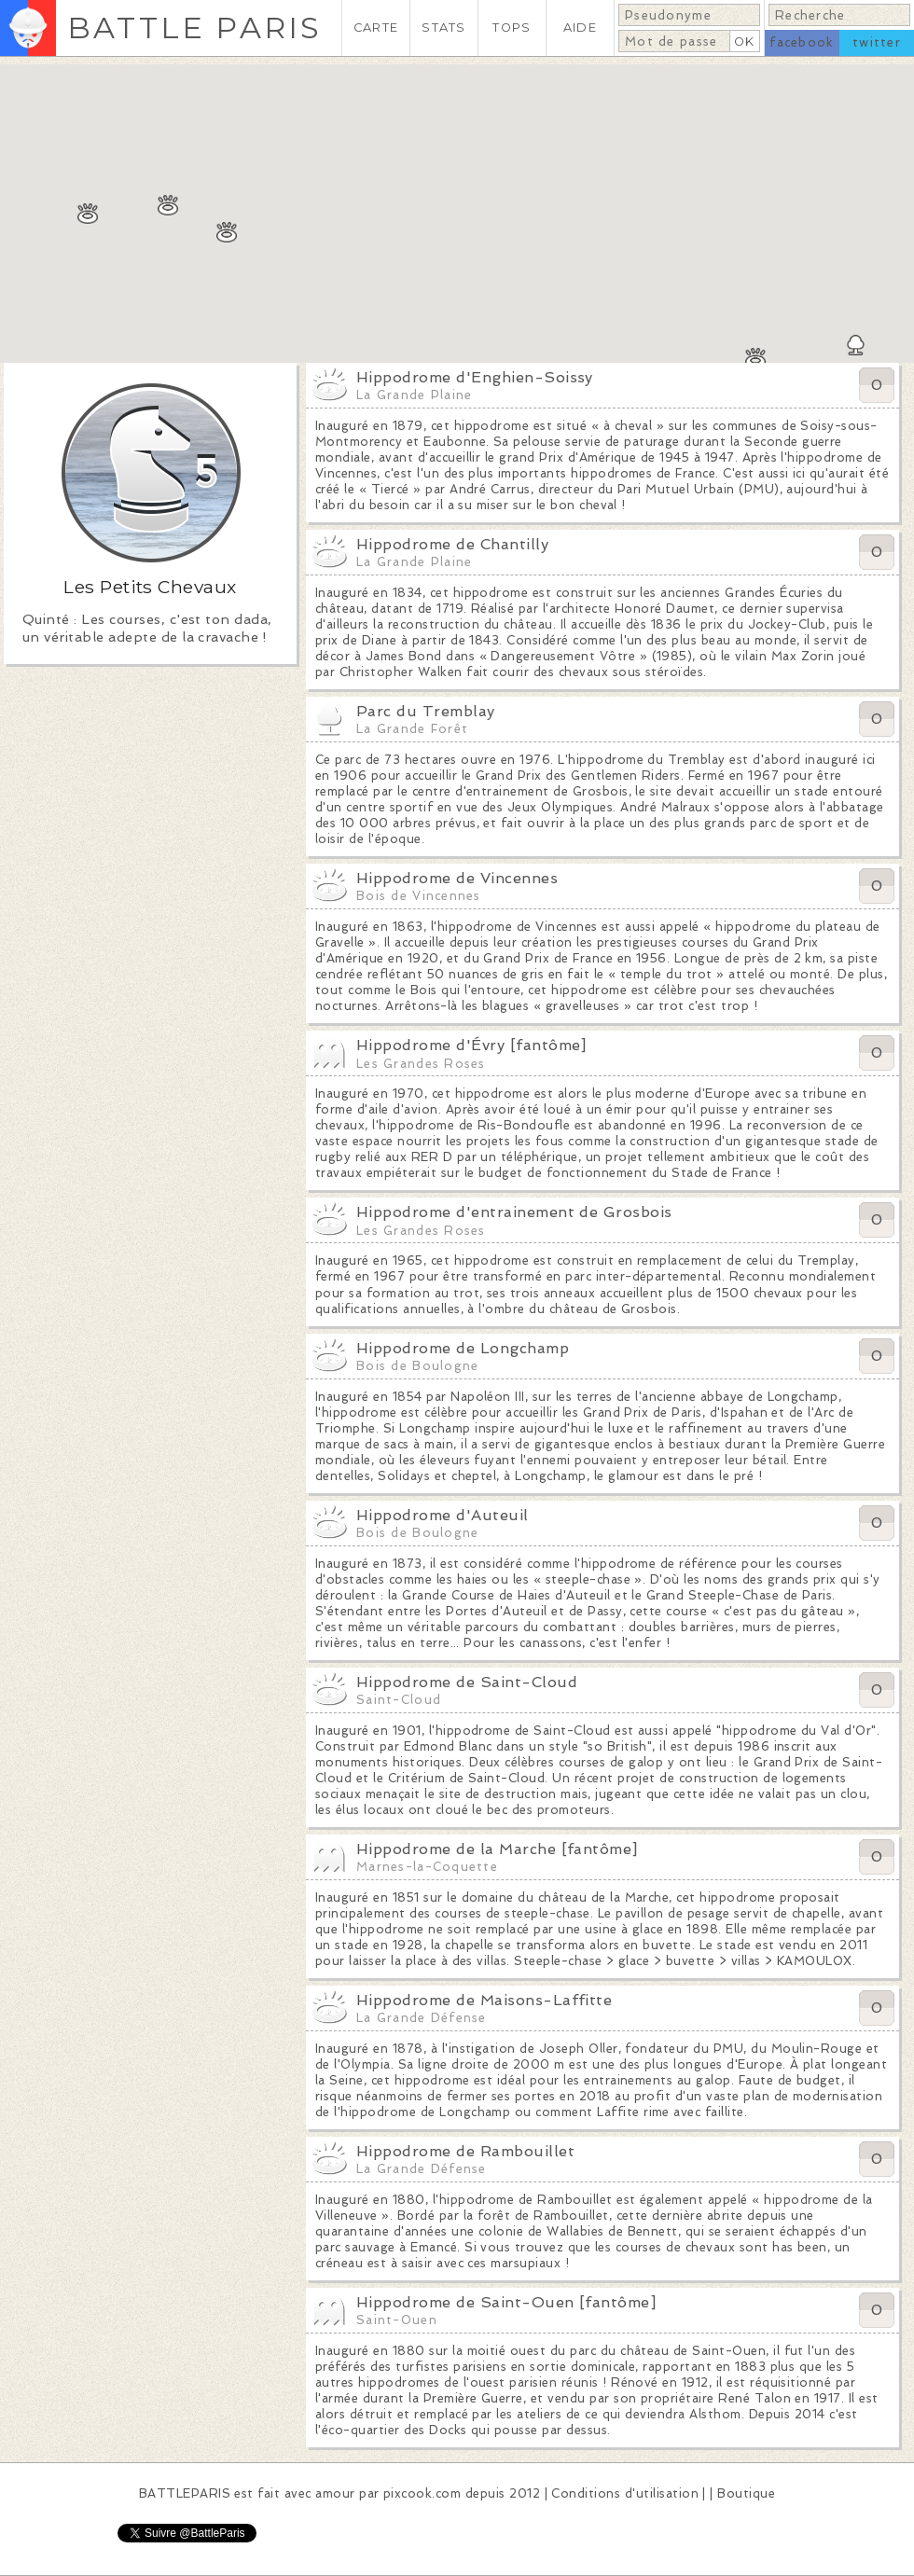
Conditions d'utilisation (625, 2493)
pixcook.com (422, 2493)
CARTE (375, 28)
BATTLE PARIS (194, 27)
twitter (876, 42)
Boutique (746, 2493)
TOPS (511, 28)
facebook (801, 42)
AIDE (580, 28)
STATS (443, 28)
